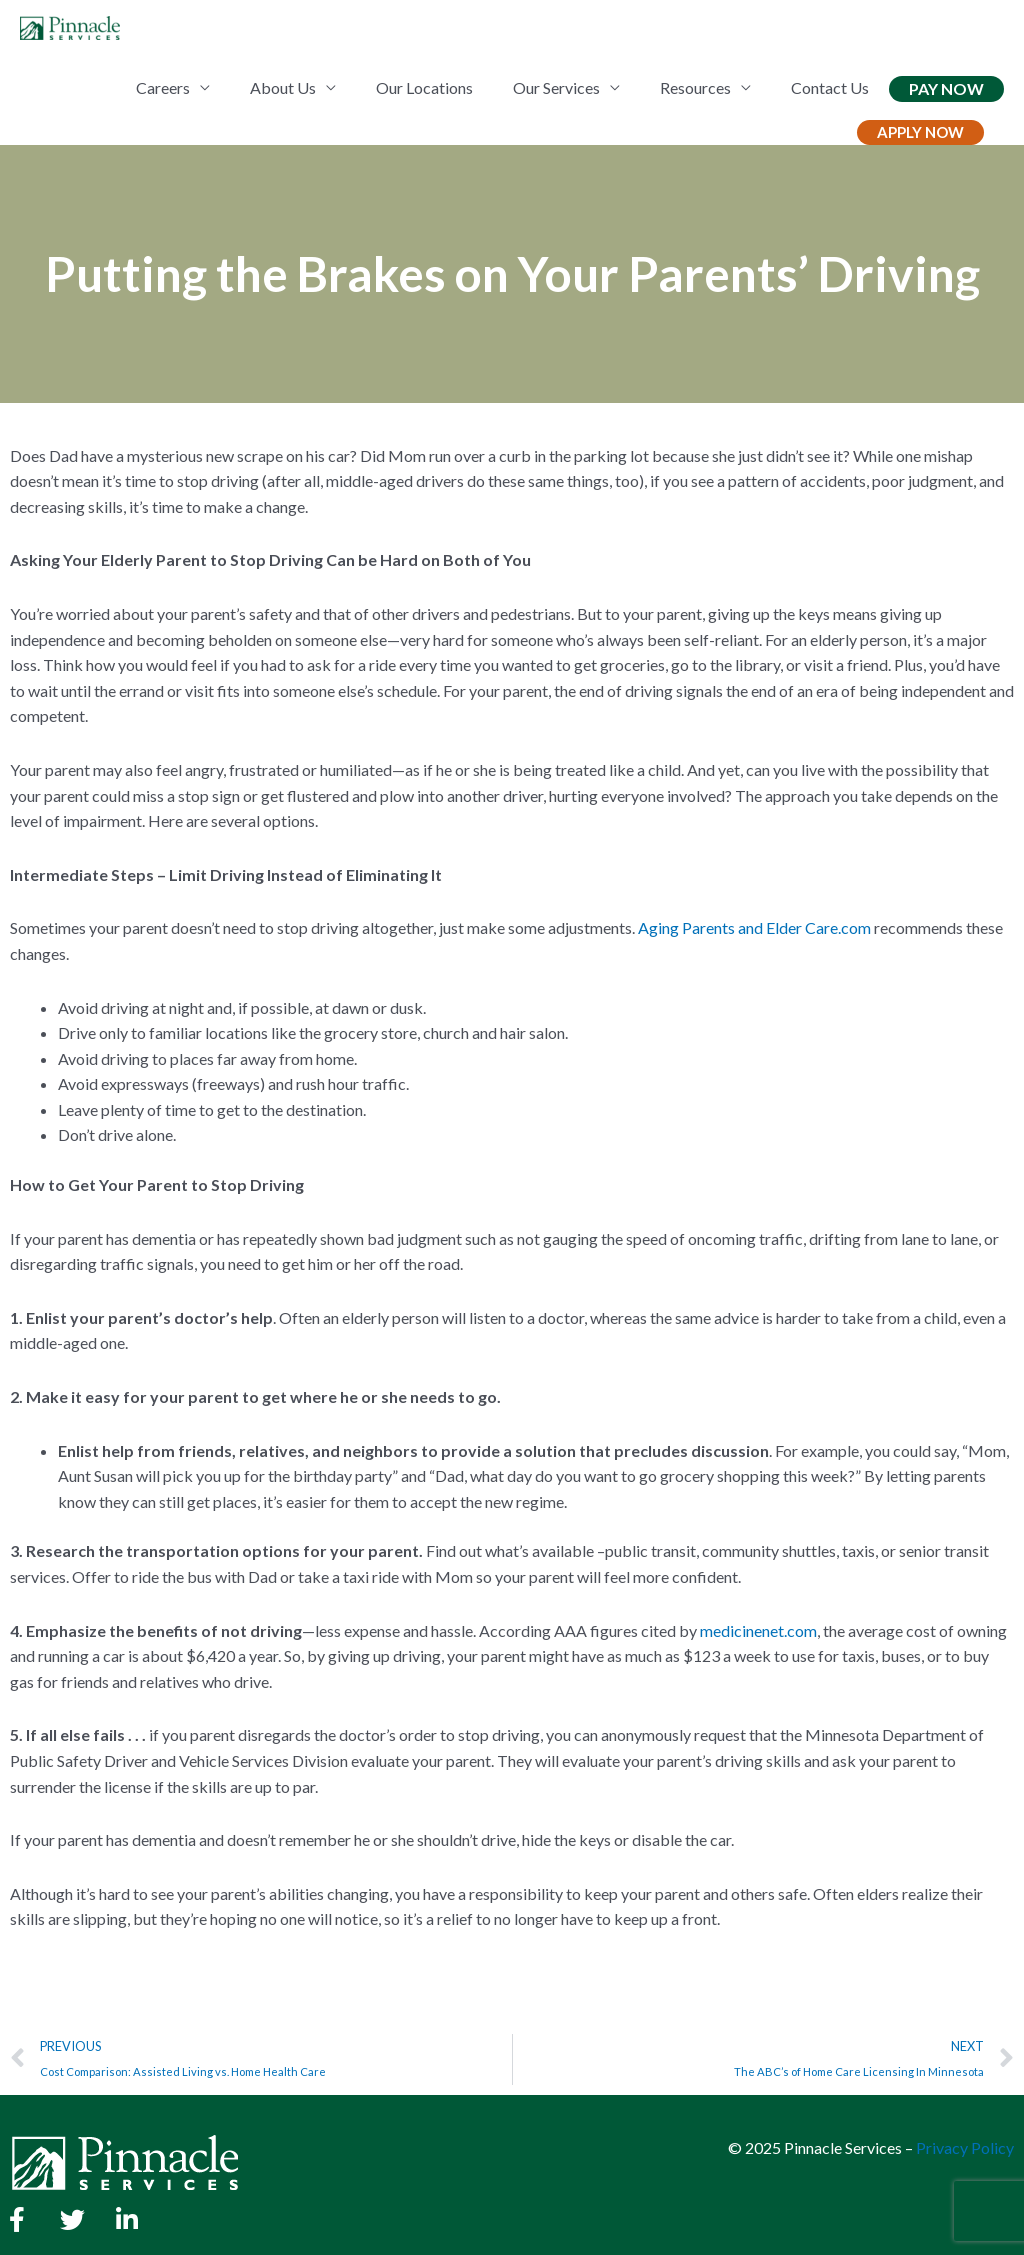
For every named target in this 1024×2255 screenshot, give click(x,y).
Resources (695, 87)
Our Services (556, 87)
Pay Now (946, 88)
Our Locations (424, 87)
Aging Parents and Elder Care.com (754, 927)
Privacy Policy (965, 2147)
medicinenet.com (758, 1630)
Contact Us (830, 87)
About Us (283, 87)
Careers (163, 87)
